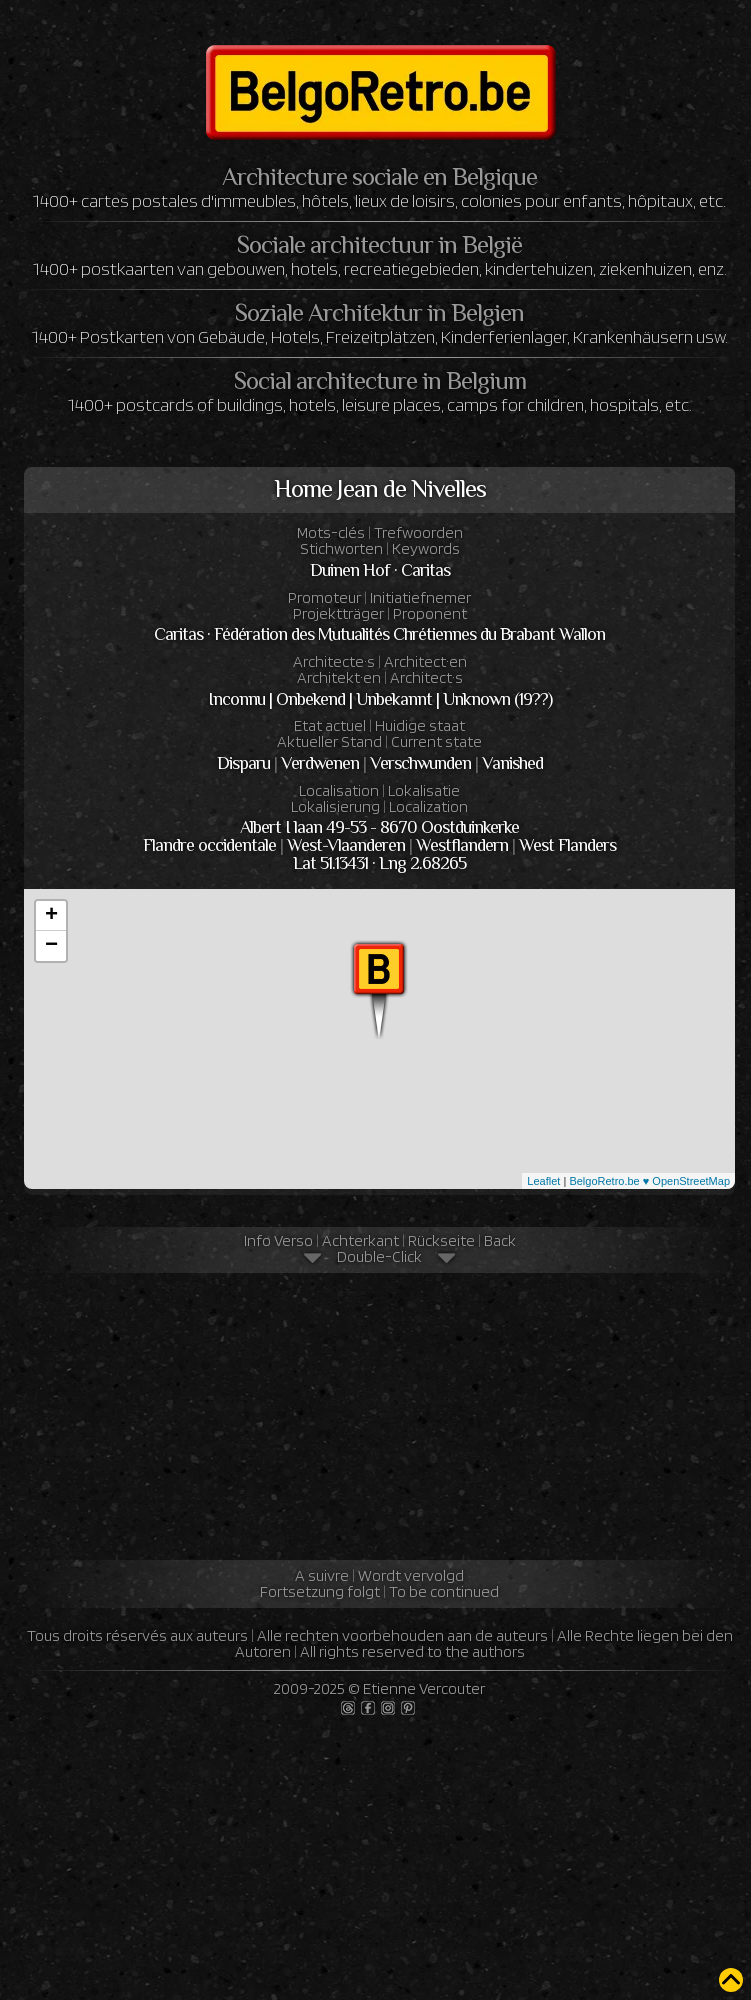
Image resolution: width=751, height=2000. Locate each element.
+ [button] (51, 916)
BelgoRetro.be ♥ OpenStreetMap (649, 1181)
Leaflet (543, 1181)
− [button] (51, 946)
